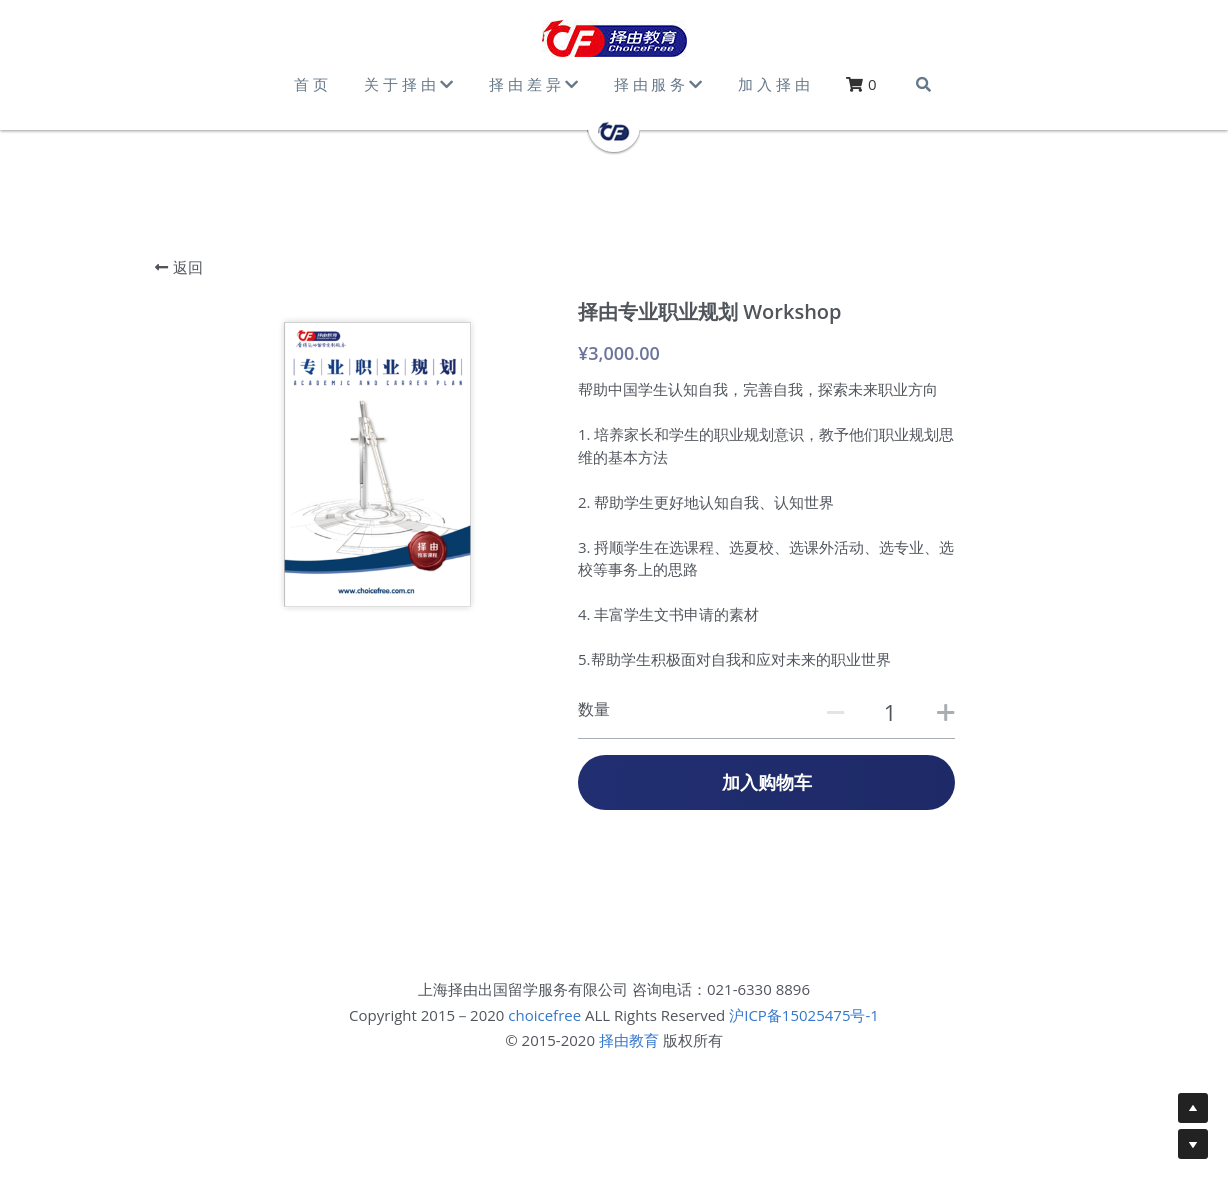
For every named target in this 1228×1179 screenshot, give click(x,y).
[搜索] (923, 84)
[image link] (614, 38)
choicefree (544, 1015)
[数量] (890, 712)
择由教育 (629, 1040)
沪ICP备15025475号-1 (804, 1015)
